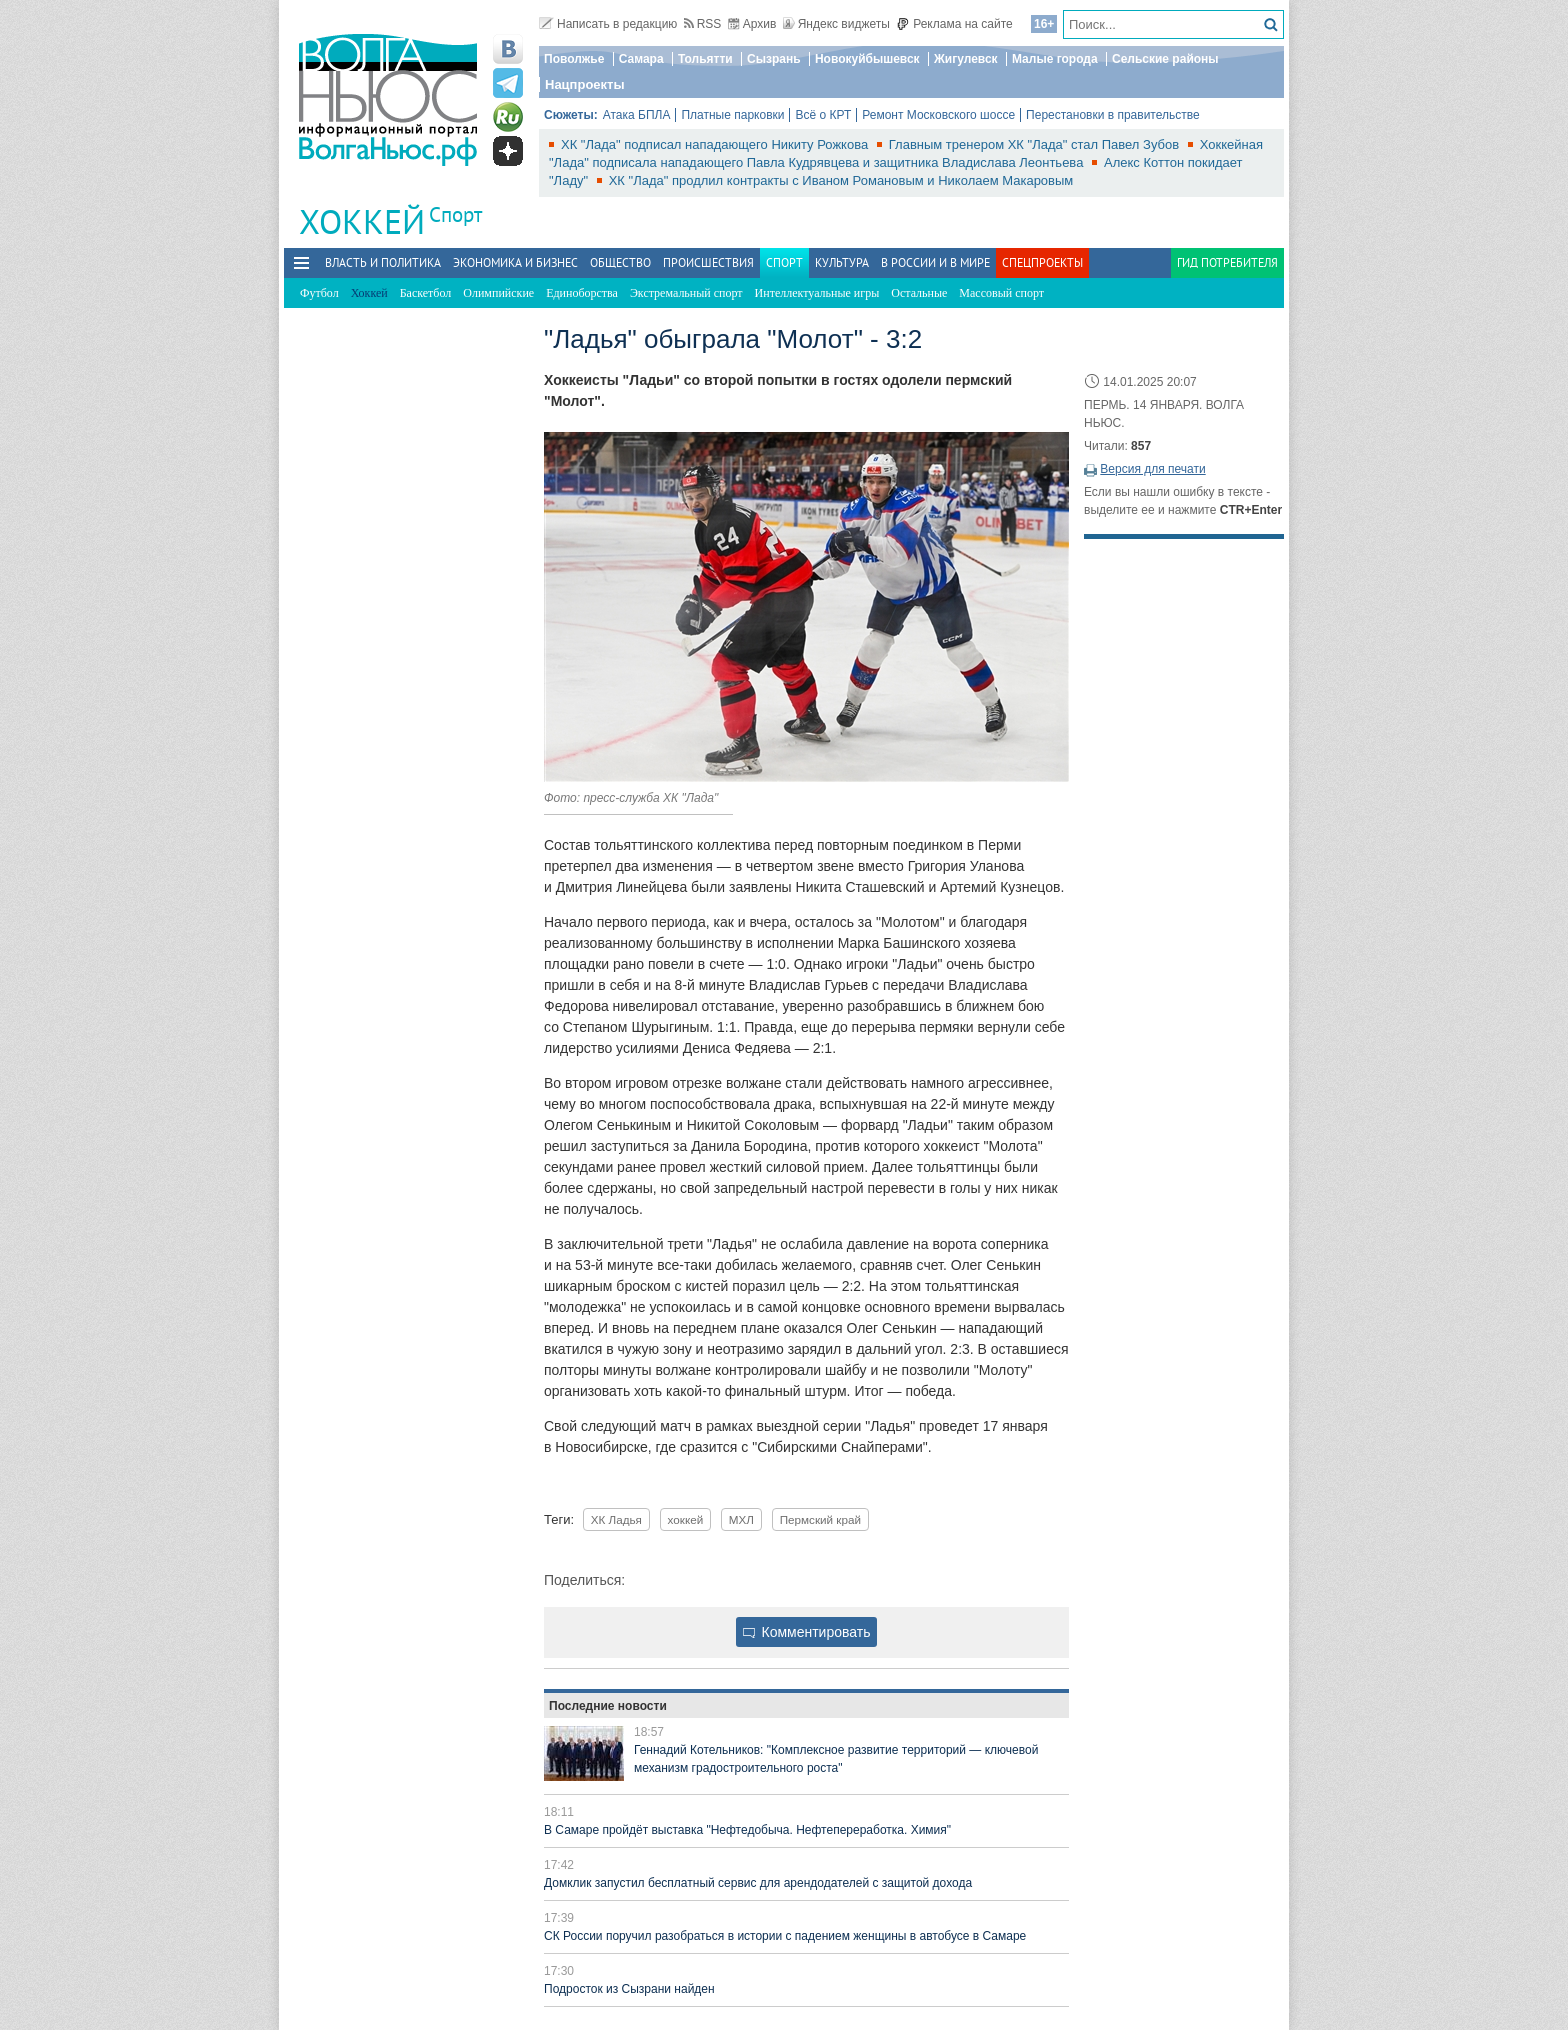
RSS (703, 24)
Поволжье (574, 59)
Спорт (455, 214)
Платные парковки (732, 115)
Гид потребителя (1227, 262)
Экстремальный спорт (686, 293)
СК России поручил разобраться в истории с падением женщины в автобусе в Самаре (785, 1936)
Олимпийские (498, 293)
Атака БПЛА (637, 115)
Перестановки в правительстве (1113, 115)
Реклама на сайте (954, 24)
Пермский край (820, 1519)
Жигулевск (966, 59)
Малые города (1055, 59)
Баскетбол (426, 293)
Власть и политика (383, 262)
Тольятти (705, 59)
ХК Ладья (616, 1519)
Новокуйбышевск (867, 59)
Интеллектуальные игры (817, 293)
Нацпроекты (585, 84)
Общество (620, 262)
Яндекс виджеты (836, 24)
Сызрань (774, 59)
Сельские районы (1165, 59)
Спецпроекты (1042, 262)
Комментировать (807, 1632)
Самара (641, 59)
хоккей (686, 1519)
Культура (842, 262)
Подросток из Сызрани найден (629, 1989)
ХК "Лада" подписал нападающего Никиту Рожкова (716, 144)
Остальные (919, 293)
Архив (752, 24)
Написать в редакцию (608, 24)
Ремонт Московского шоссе (938, 115)
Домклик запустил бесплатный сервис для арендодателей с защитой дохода (758, 1883)
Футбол (319, 293)
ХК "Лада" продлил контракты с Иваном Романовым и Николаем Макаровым (841, 180)
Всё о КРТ (823, 115)
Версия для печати (1152, 469)
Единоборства (582, 293)
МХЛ (741, 1519)
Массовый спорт (1001, 293)
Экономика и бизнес (515, 262)
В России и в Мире (935, 262)
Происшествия (708, 262)
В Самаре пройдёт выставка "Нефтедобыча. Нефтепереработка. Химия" (747, 1830)
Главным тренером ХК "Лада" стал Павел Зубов (1036, 144)
